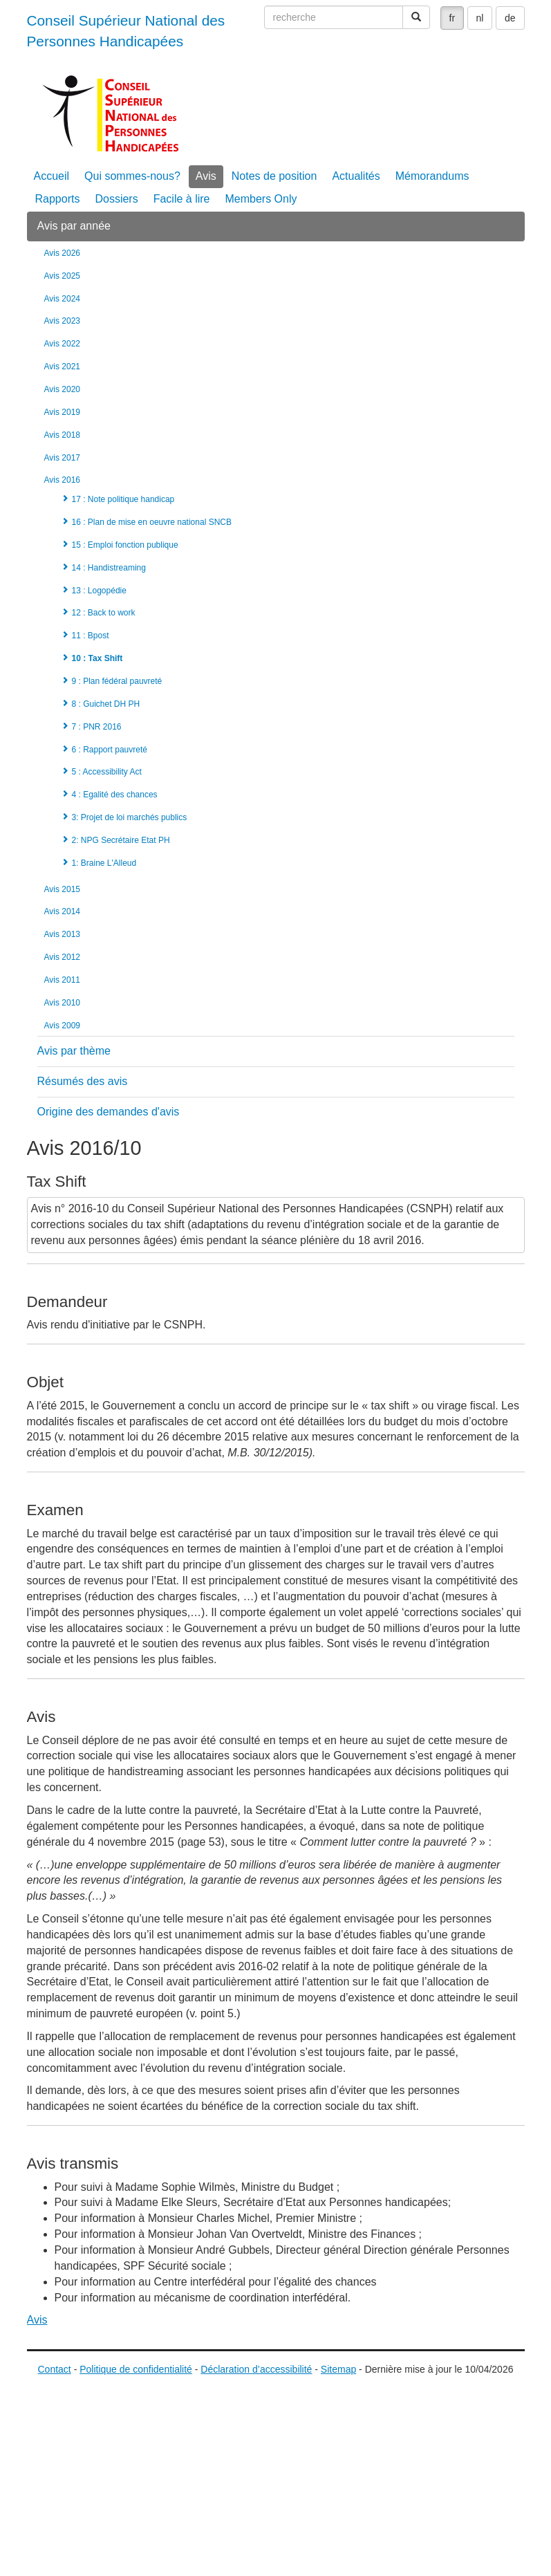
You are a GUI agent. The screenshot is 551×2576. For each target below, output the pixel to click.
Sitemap (338, 2369)
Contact (54, 2369)
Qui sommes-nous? (132, 176)
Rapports (57, 199)
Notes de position (274, 176)
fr (452, 18)
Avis (206, 176)
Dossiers (116, 199)
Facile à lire (181, 199)
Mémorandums (432, 176)
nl (480, 18)
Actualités (356, 176)
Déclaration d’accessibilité (256, 2369)
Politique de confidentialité (136, 2369)
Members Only (261, 199)
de (510, 18)
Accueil (52, 176)
